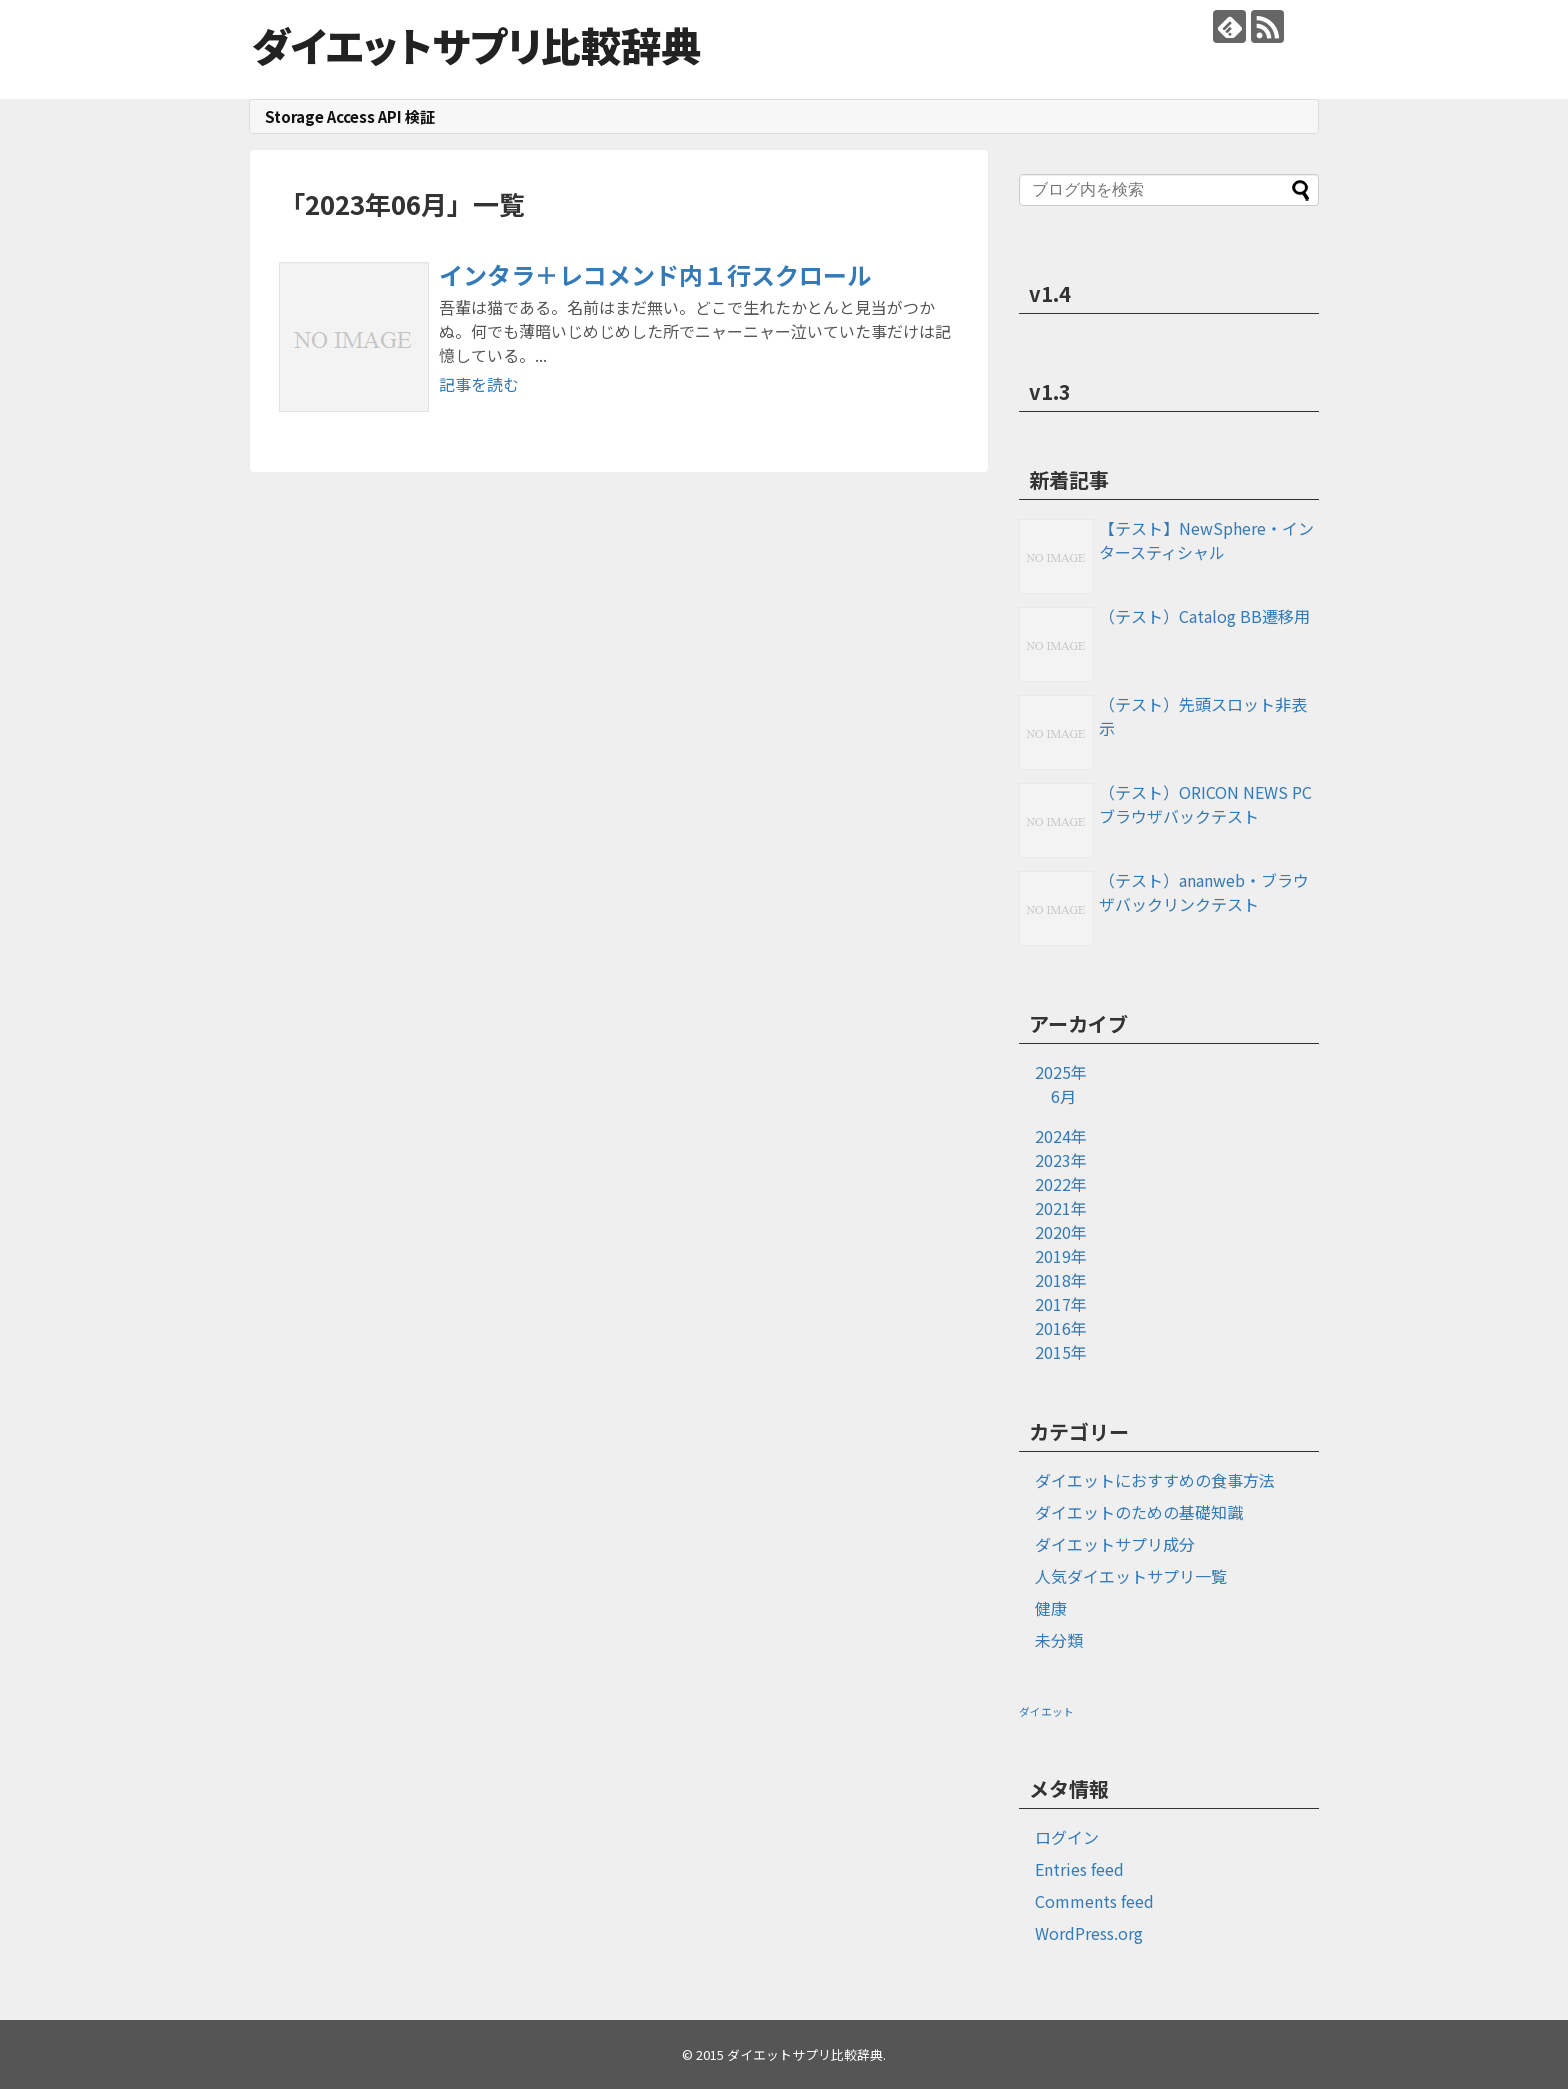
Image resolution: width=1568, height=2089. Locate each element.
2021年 (1061, 1208)
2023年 (1061, 1160)
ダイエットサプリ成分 (1115, 1544)
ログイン (1067, 1837)
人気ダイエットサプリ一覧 (1131, 1576)
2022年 (1061, 1184)
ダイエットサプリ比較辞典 (476, 45)
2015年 (1061, 1352)
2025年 (1061, 1072)
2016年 (1061, 1328)
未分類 (1059, 1640)
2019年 (1061, 1256)
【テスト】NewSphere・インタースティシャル (1206, 540)
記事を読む (479, 384)
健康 (1051, 1608)
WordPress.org (1089, 1933)
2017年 (1061, 1304)
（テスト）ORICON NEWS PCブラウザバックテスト (1205, 804)
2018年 (1061, 1280)
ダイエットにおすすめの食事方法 (1155, 1480)
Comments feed (1094, 1901)
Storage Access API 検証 (350, 116)
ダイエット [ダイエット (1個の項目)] (1046, 1711)
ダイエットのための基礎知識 (1139, 1512)
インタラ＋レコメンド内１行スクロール (655, 274)
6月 (1063, 1096)
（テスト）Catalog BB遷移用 (1204, 616)
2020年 (1061, 1232)
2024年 (1061, 1136)
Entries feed (1079, 1869)
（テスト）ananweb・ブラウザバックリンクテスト (1204, 892)
